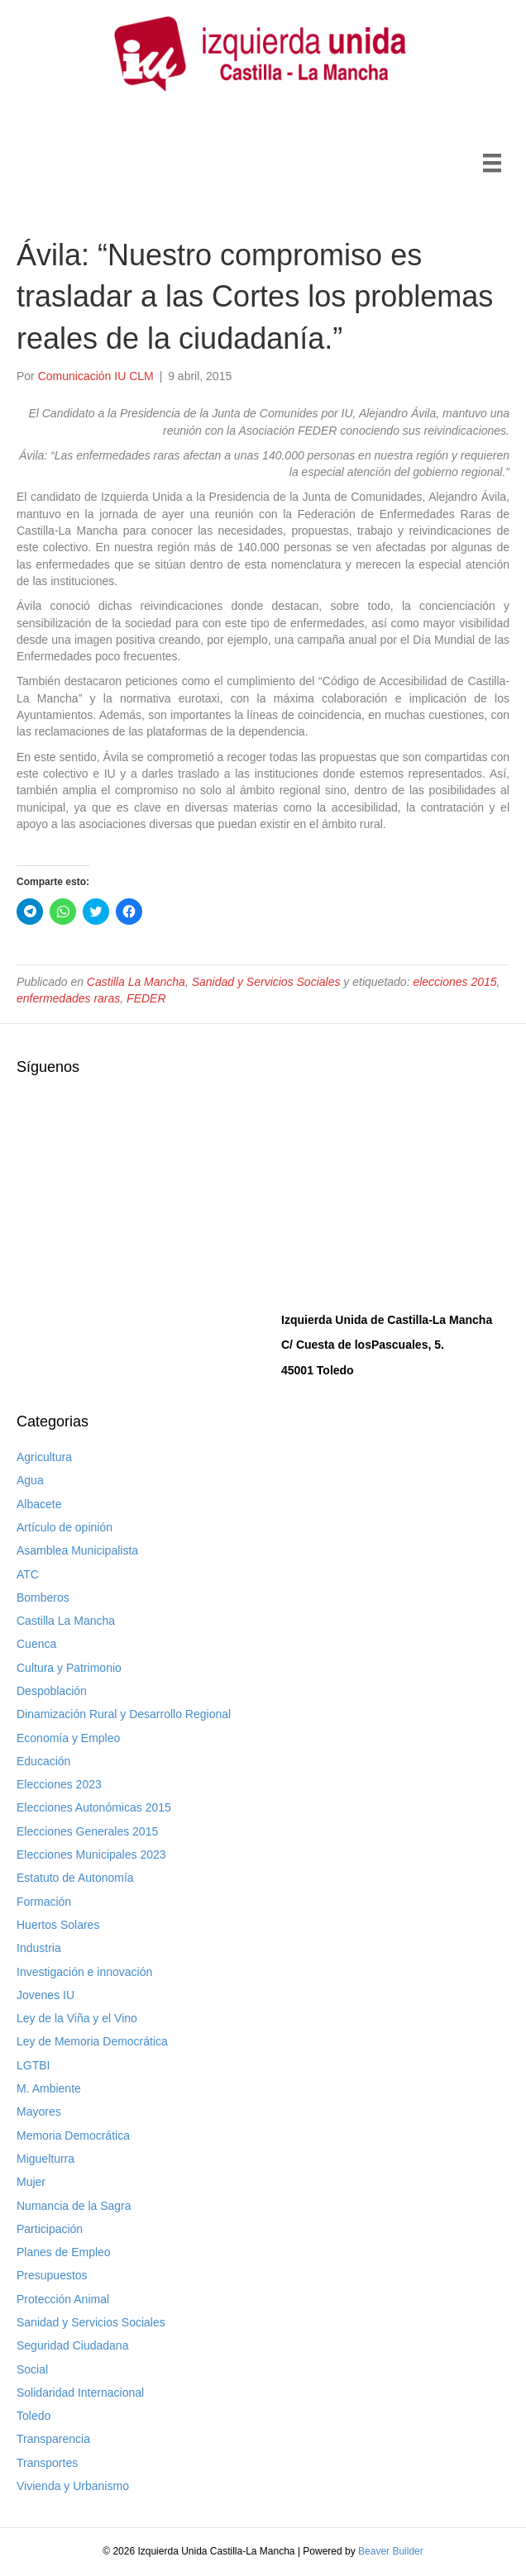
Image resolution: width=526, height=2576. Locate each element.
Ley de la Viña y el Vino (77, 2018)
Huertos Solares (58, 1924)
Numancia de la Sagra (74, 2205)
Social (32, 2369)
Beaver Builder (390, 2551)
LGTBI (33, 2065)
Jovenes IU (45, 1995)
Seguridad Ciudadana (72, 2345)
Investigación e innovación (84, 1971)
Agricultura (44, 1457)
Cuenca (36, 1643)
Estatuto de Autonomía (75, 1877)
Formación (44, 1901)
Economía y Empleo (68, 1738)
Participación (50, 2229)
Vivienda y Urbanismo (73, 2486)
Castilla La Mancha (136, 981)
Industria (39, 1948)
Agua (30, 1480)
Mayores (39, 2111)
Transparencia (53, 2438)
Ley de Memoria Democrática (92, 2041)
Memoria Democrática (73, 2135)
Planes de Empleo (64, 2252)
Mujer (31, 2181)
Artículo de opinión (64, 1527)
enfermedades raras (68, 998)
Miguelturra (45, 2158)
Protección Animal (63, 2299)
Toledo (33, 2415)
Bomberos (43, 1597)
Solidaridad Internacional (80, 2392)
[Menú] (492, 162)
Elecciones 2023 (59, 1784)
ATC (28, 1574)
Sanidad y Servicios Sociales (266, 981)
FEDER (146, 998)
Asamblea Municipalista (77, 1550)
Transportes (47, 2462)
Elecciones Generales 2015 (87, 1831)
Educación (43, 1761)
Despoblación (52, 1690)
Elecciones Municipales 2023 (91, 1854)
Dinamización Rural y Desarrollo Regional (124, 1714)
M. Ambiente (49, 2088)
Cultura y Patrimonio (69, 1667)
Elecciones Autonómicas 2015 (94, 1807)
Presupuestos (52, 2275)
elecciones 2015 (454, 981)
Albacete (39, 1504)
